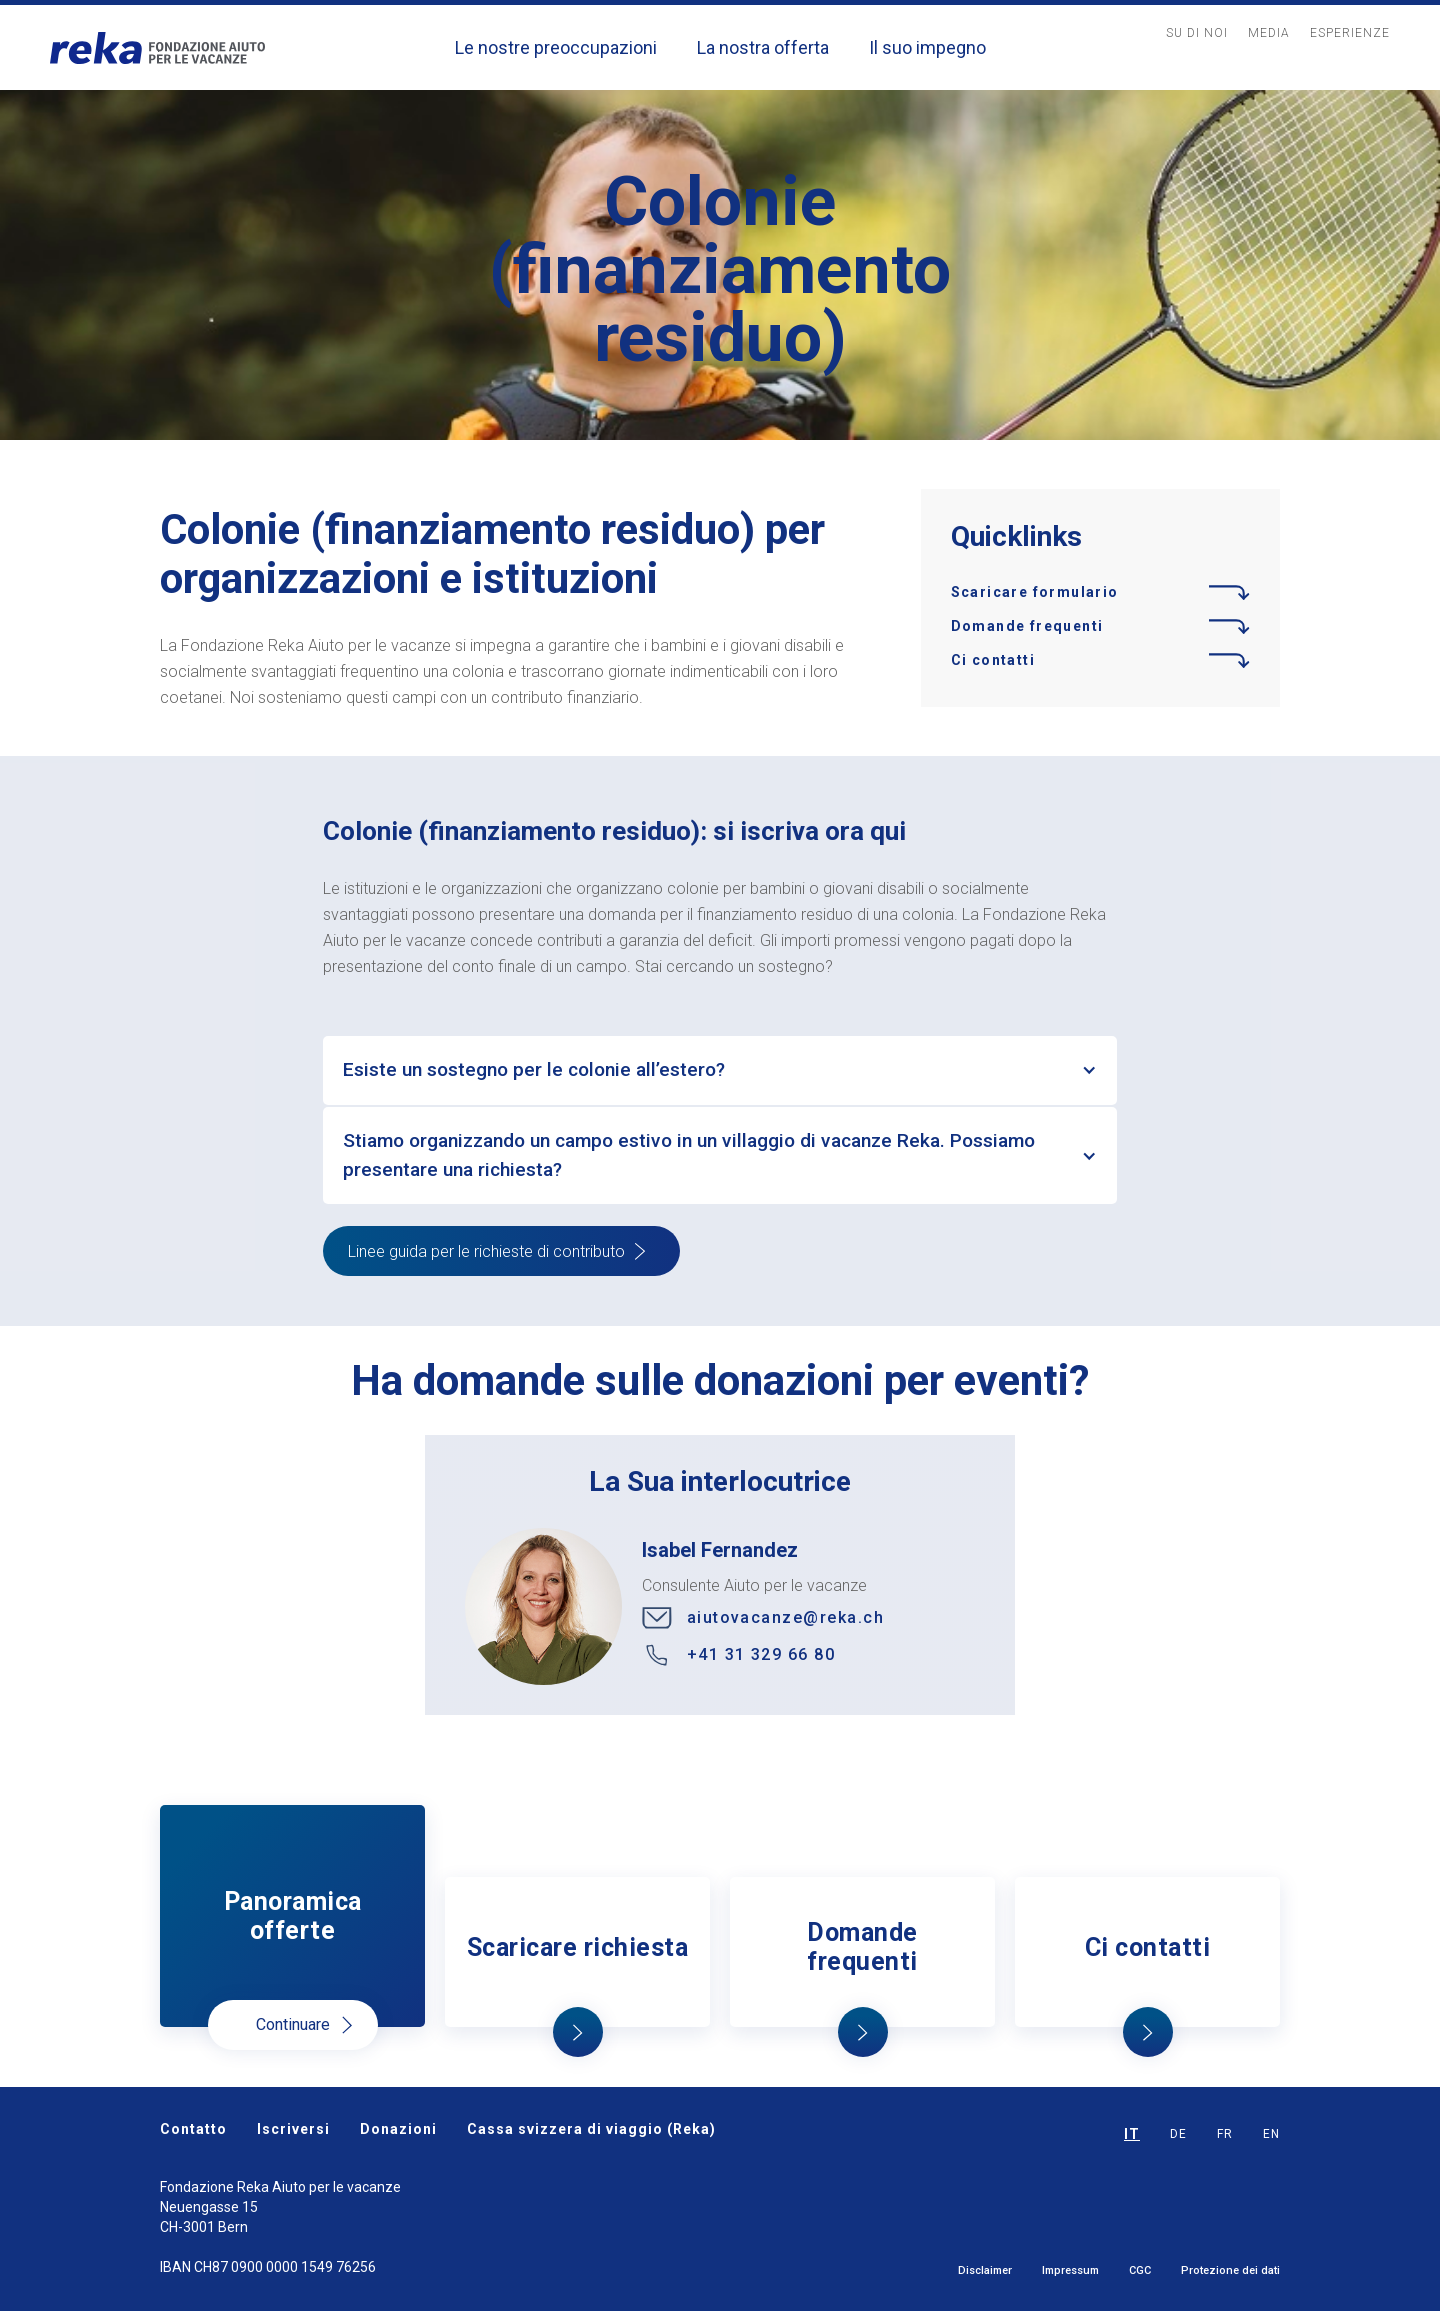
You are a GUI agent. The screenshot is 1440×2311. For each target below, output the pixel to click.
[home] (157, 47)
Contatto (193, 2129)
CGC (1140, 2270)
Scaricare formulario (1035, 592)
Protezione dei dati (1230, 2270)
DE (1178, 2134)
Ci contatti (993, 660)
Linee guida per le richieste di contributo (486, 1251)
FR (1225, 2134)
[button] (720, 1070)
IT (1132, 2134)
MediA (1269, 33)
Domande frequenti (1027, 626)
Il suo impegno (927, 47)
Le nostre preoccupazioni (556, 47)
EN (1271, 2134)
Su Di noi (1197, 33)
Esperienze (1350, 33)
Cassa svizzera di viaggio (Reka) (591, 2129)
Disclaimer (985, 2270)
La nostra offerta (763, 47)
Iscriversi (293, 2129)
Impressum (1070, 2270)
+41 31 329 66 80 (761, 1654)
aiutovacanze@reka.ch (785, 1617)
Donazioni (398, 2129)
